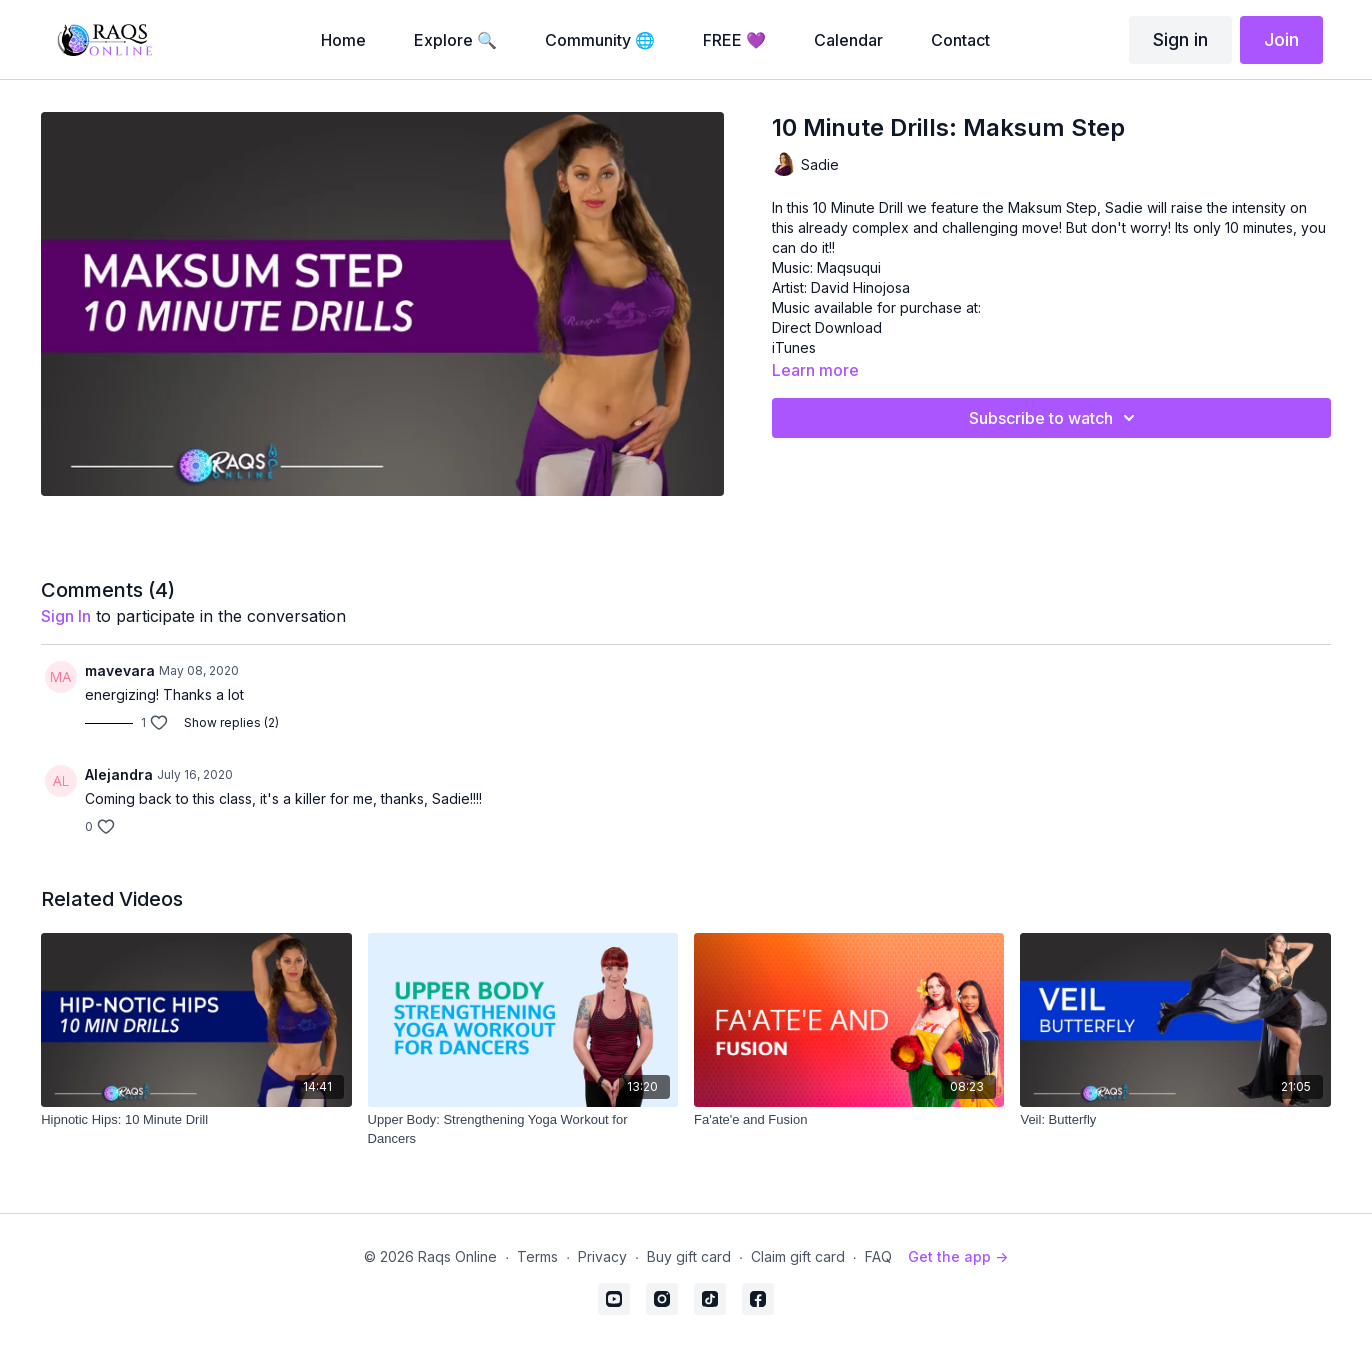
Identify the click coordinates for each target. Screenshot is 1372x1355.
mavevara (120, 670)
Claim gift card (798, 1256)
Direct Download (827, 327)
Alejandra (119, 774)
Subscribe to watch (1055, 418)
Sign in (1180, 39)
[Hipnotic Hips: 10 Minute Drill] (196, 1120)
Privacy (602, 1256)
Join (1281, 39)
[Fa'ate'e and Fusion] (849, 1120)
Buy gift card (689, 1256)
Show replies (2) (231, 722)
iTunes (794, 347)
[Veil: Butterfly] (1175, 1120)
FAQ (878, 1256)
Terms (537, 1256)
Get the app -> (958, 1256)
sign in (66, 616)
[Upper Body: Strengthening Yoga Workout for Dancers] (523, 1129)
